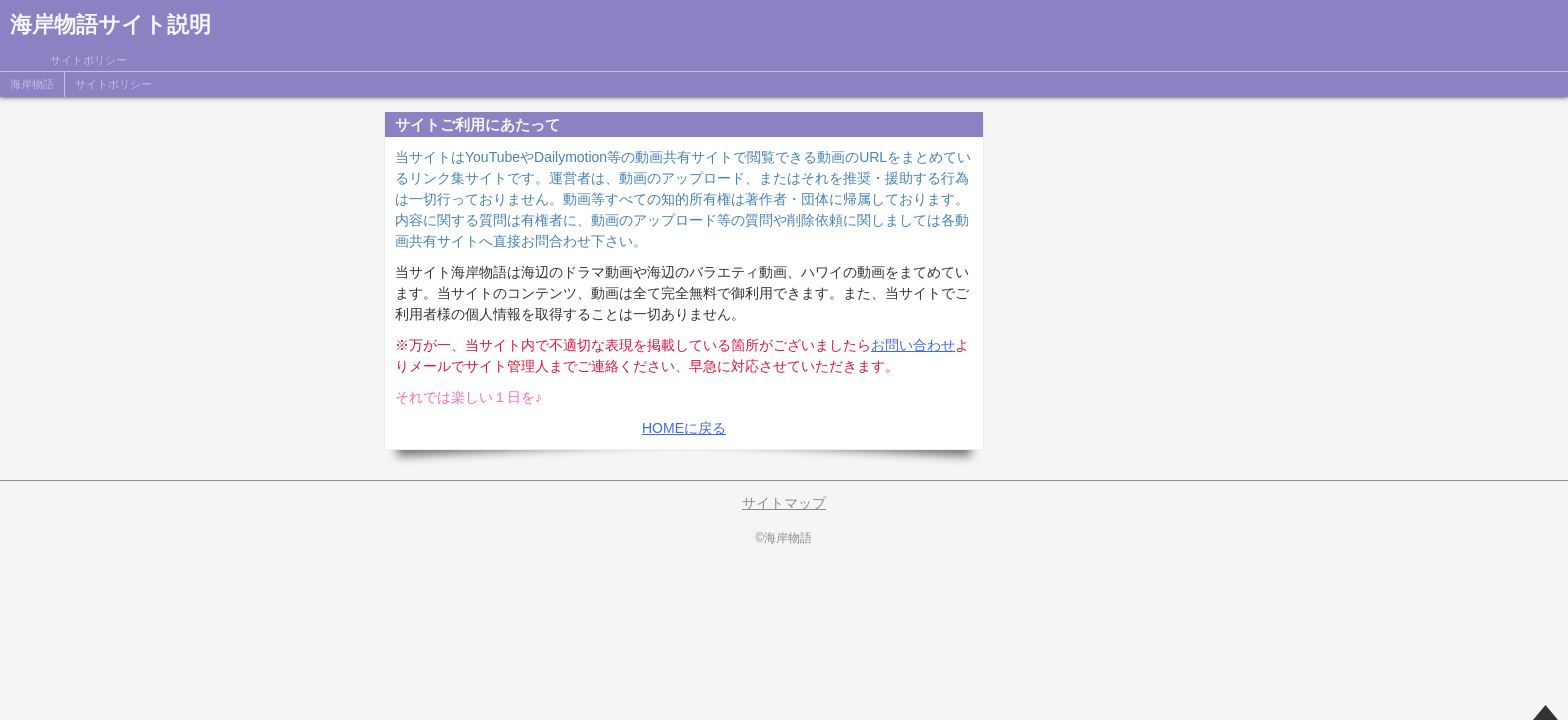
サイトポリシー (113, 84)
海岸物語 (32, 84)
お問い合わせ (913, 345)
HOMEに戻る (684, 428)
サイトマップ (784, 503)
